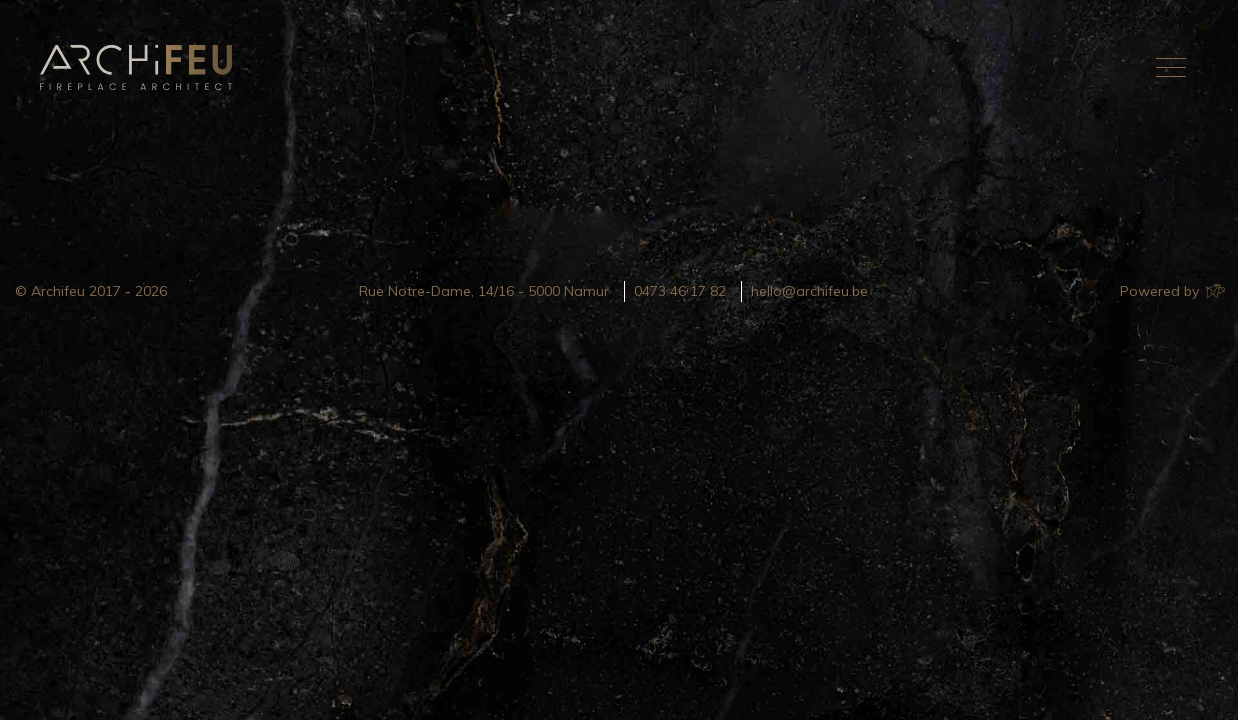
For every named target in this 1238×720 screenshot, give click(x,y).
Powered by (1171, 291)
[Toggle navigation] (1171, 67)
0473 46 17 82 (680, 291)
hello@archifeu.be (809, 291)
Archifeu (140, 67)
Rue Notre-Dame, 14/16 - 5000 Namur (484, 291)
